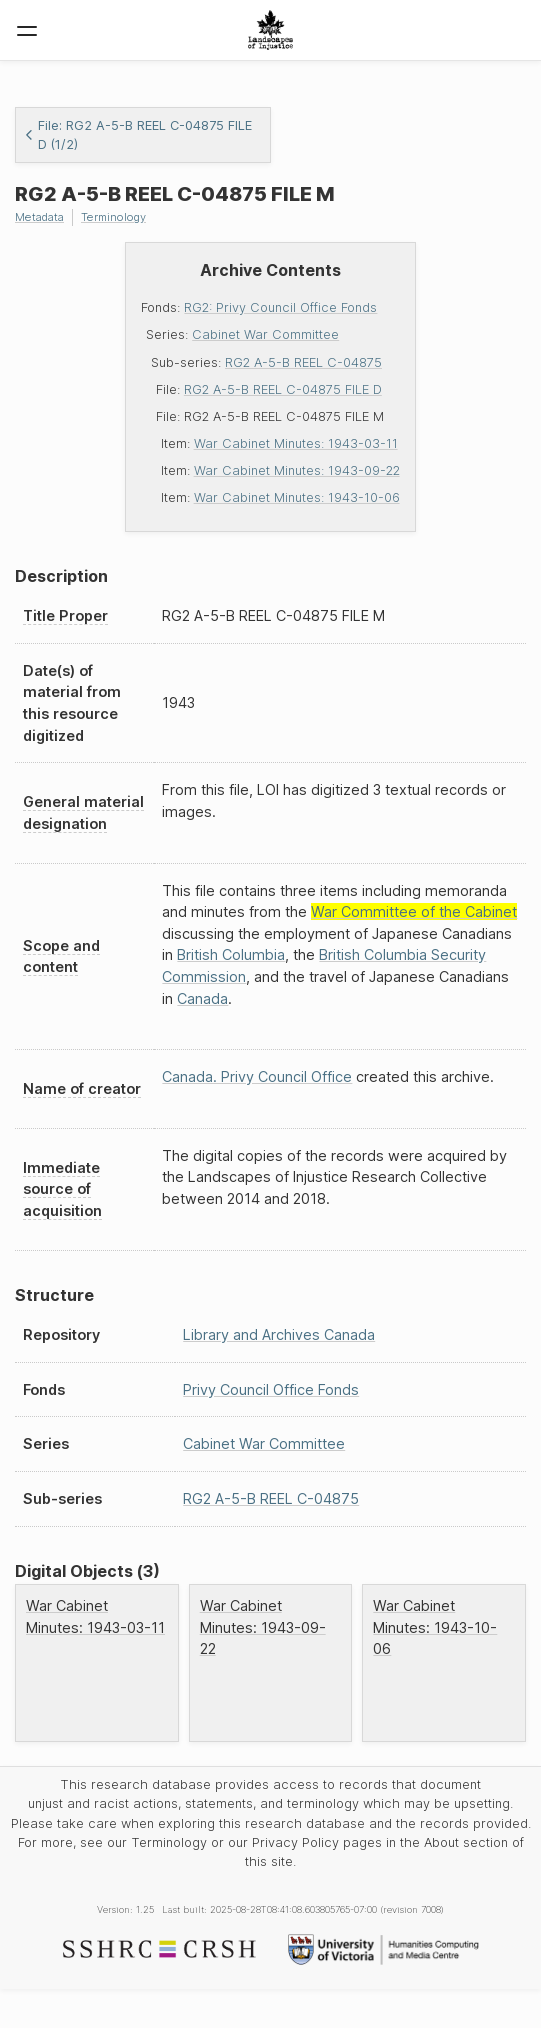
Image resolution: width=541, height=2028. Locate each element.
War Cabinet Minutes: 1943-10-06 (297, 497)
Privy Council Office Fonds (271, 1389)
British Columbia (231, 954)
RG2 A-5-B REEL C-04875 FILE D (283, 389)
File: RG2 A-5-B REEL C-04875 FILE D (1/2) (138, 135)
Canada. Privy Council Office (257, 1076)
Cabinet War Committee (265, 334)
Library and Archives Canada (279, 1334)
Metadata (39, 217)
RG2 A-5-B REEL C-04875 (303, 362)
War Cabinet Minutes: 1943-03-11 (296, 443)
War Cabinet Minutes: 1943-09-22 (297, 470)
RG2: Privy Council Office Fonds (280, 307)
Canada (202, 998)
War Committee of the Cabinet (414, 911)
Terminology (113, 217)
